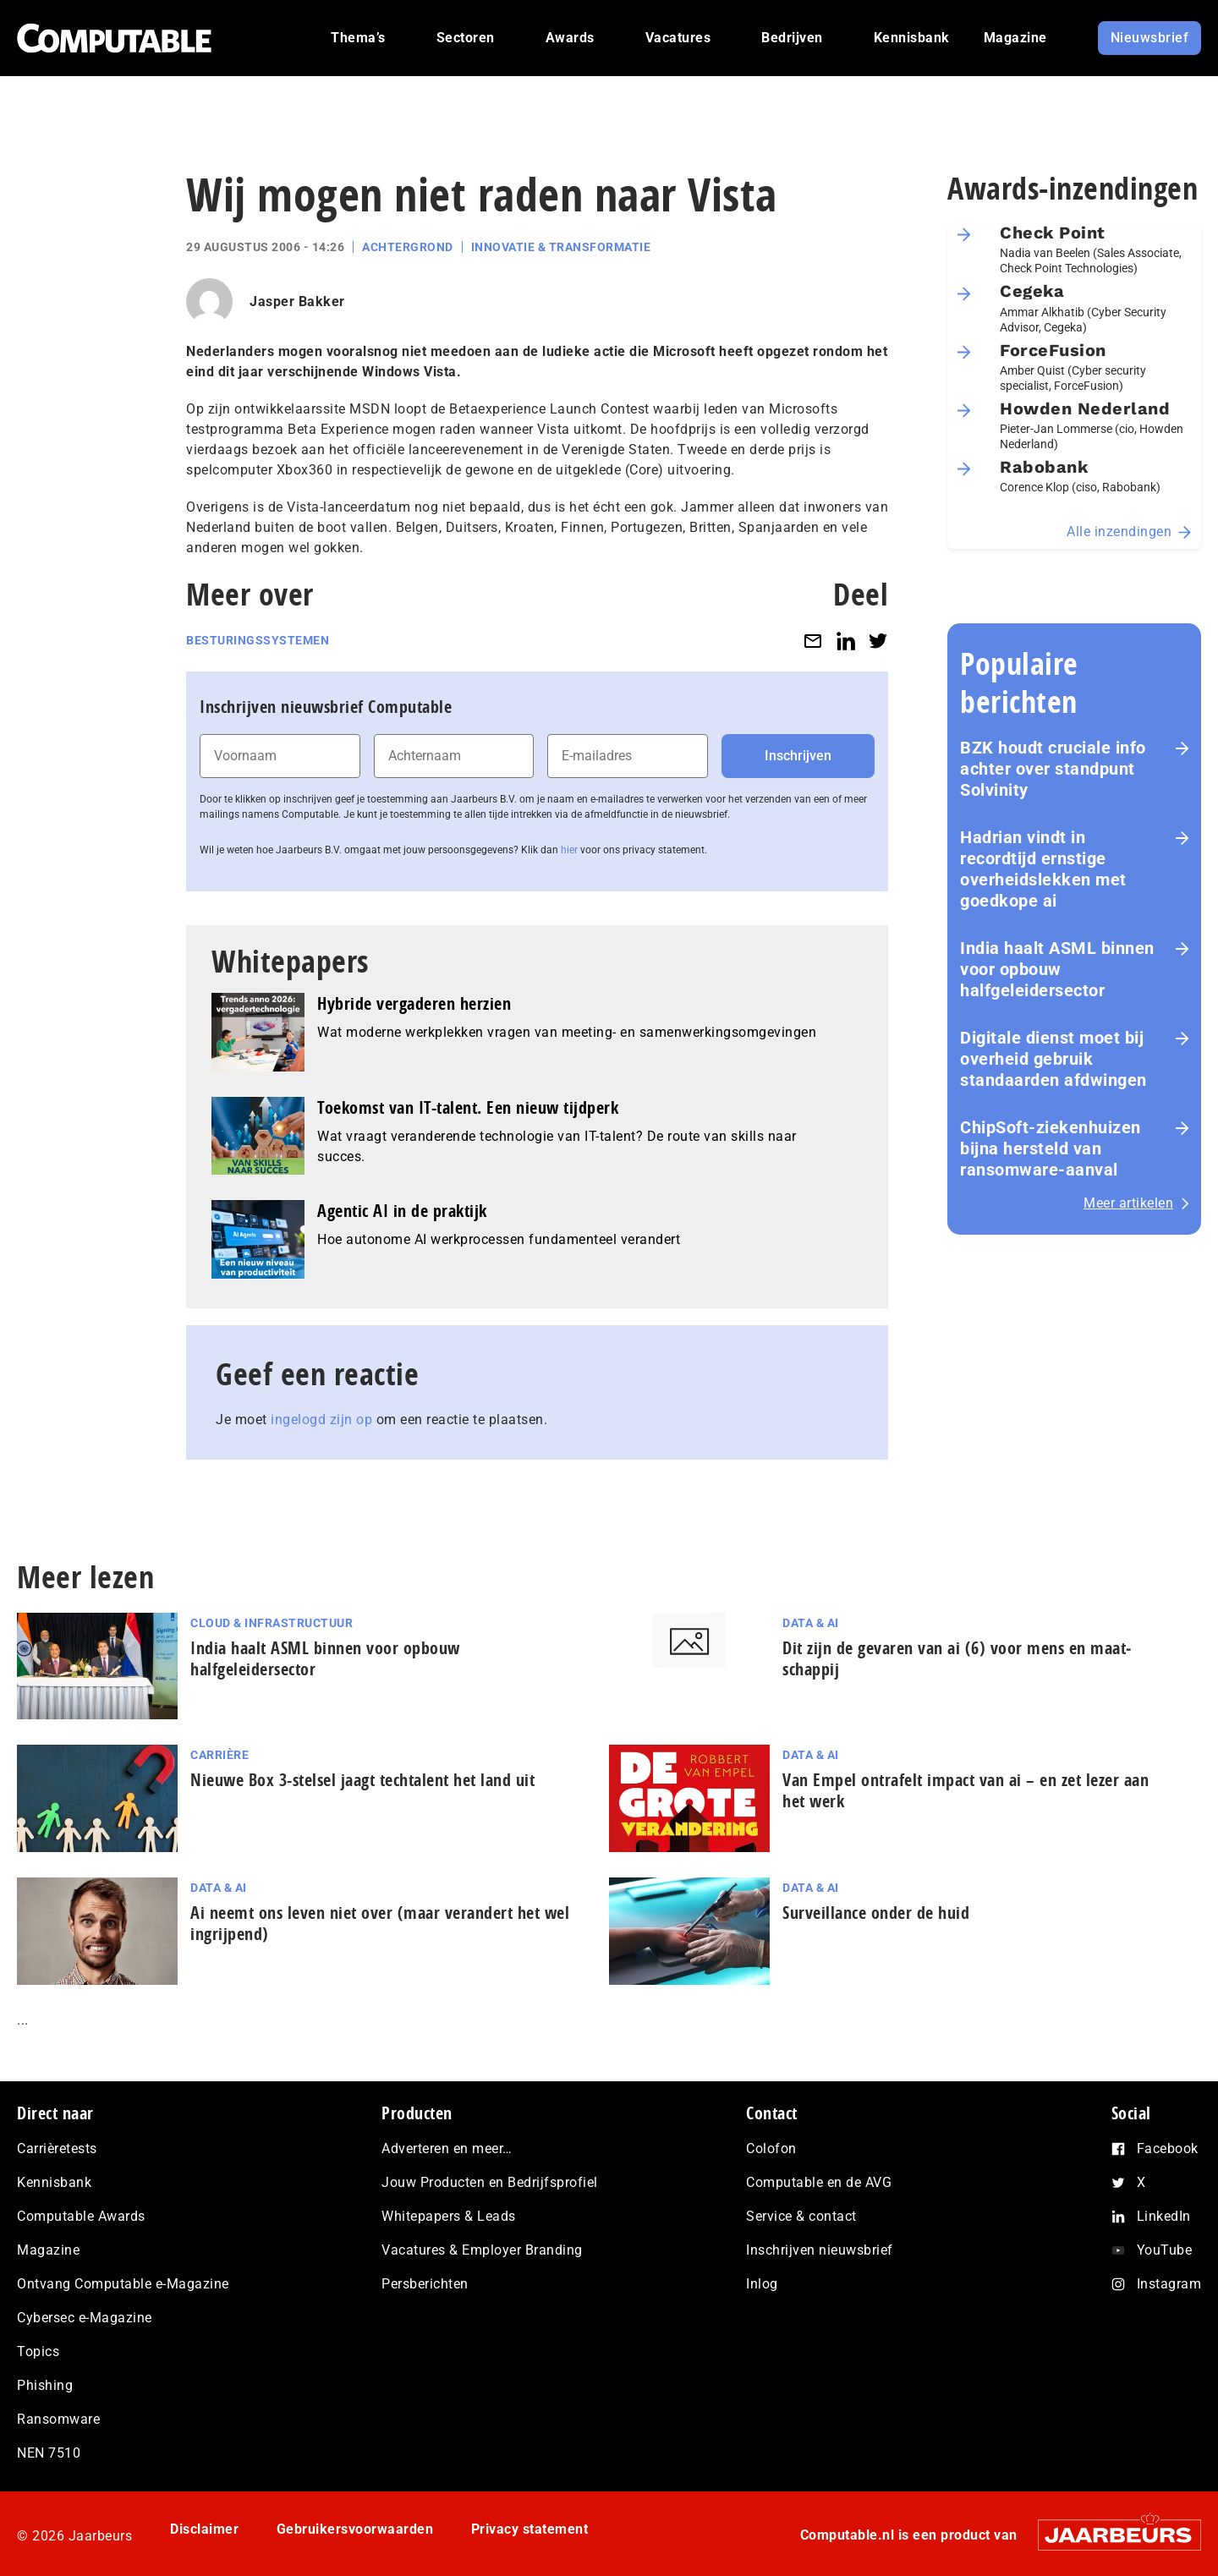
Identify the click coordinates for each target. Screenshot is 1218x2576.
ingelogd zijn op (321, 1419)
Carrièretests (57, 2148)
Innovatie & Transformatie (561, 247)
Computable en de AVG (819, 2182)
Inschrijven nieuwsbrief (819, 2250)
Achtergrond (407, 247)
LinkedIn (1164, 2216)
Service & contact (801, 2216)
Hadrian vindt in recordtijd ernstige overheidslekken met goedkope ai (1043, 869)
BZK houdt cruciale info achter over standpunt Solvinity (1053, 768)
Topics (38, 2351)
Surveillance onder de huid (875, 1912)
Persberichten (425, 2284)
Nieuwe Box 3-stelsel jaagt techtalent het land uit (362, 1779)
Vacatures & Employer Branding (482, 2250)
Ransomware (58, 2419)
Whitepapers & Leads (448, 2216)
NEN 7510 (48, 2453)
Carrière (219, 1755)
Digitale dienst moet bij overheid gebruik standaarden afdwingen (1053, 1059)
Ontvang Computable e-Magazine (123, 2284)
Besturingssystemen (257, 640)
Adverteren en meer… (447, 2148)
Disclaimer (204, 2529)
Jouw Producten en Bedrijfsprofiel (489, 2182)
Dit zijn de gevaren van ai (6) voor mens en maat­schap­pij (956, 1658)
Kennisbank (54, 2182)
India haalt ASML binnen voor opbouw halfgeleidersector (1057, 969)
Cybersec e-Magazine (84, 2318)
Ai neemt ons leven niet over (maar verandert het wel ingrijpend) (379, 1923)
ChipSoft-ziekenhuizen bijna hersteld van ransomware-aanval (1050, 1148)
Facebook (1168, 2148)
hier (569, 850)
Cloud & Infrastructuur (271, 1623)
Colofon (771, 2148)
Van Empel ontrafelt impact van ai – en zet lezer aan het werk (965, 1790)
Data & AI (810, 1623)
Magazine (48, 2250)
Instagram (1169, 2284)
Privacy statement (530, 2529)
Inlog (762, 2284)
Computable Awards (81, 2216)
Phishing (45, 2385)
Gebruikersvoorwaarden (355, 2529)
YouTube (1165, 2250)
